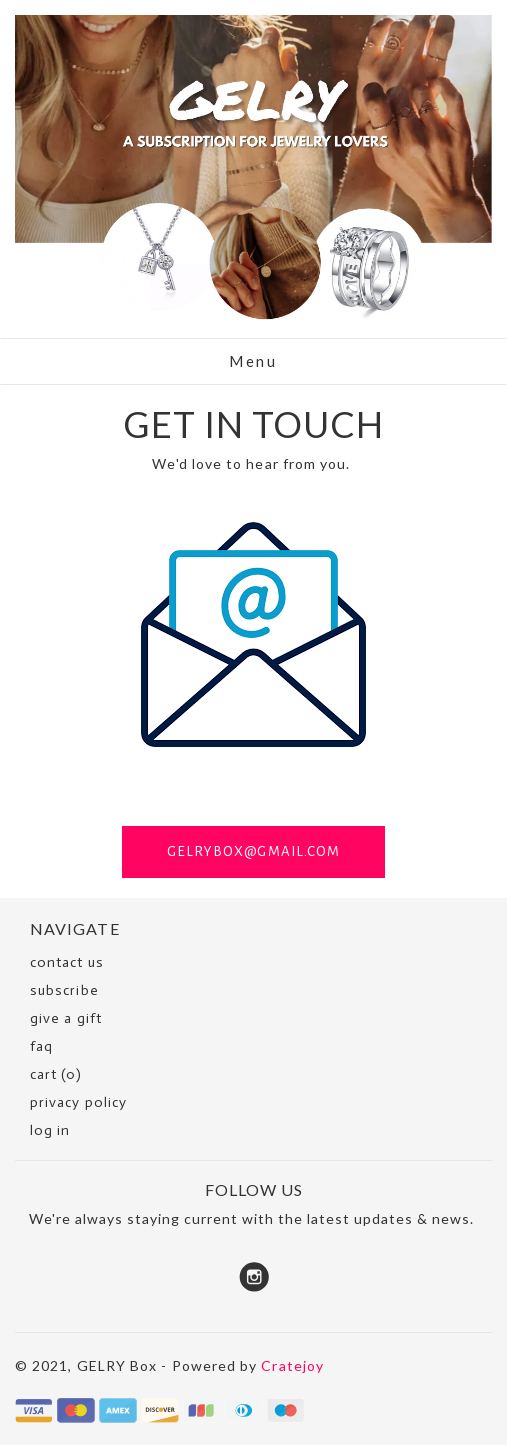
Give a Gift (66, 1018)
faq (41, 1046)
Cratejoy (292, 1365)
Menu (253, 361)
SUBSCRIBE (64, 990)
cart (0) (56, 1074)
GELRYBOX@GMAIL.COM (253, 851)
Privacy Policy (78, 1102)
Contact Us (67, 962)
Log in (50, 1130)
